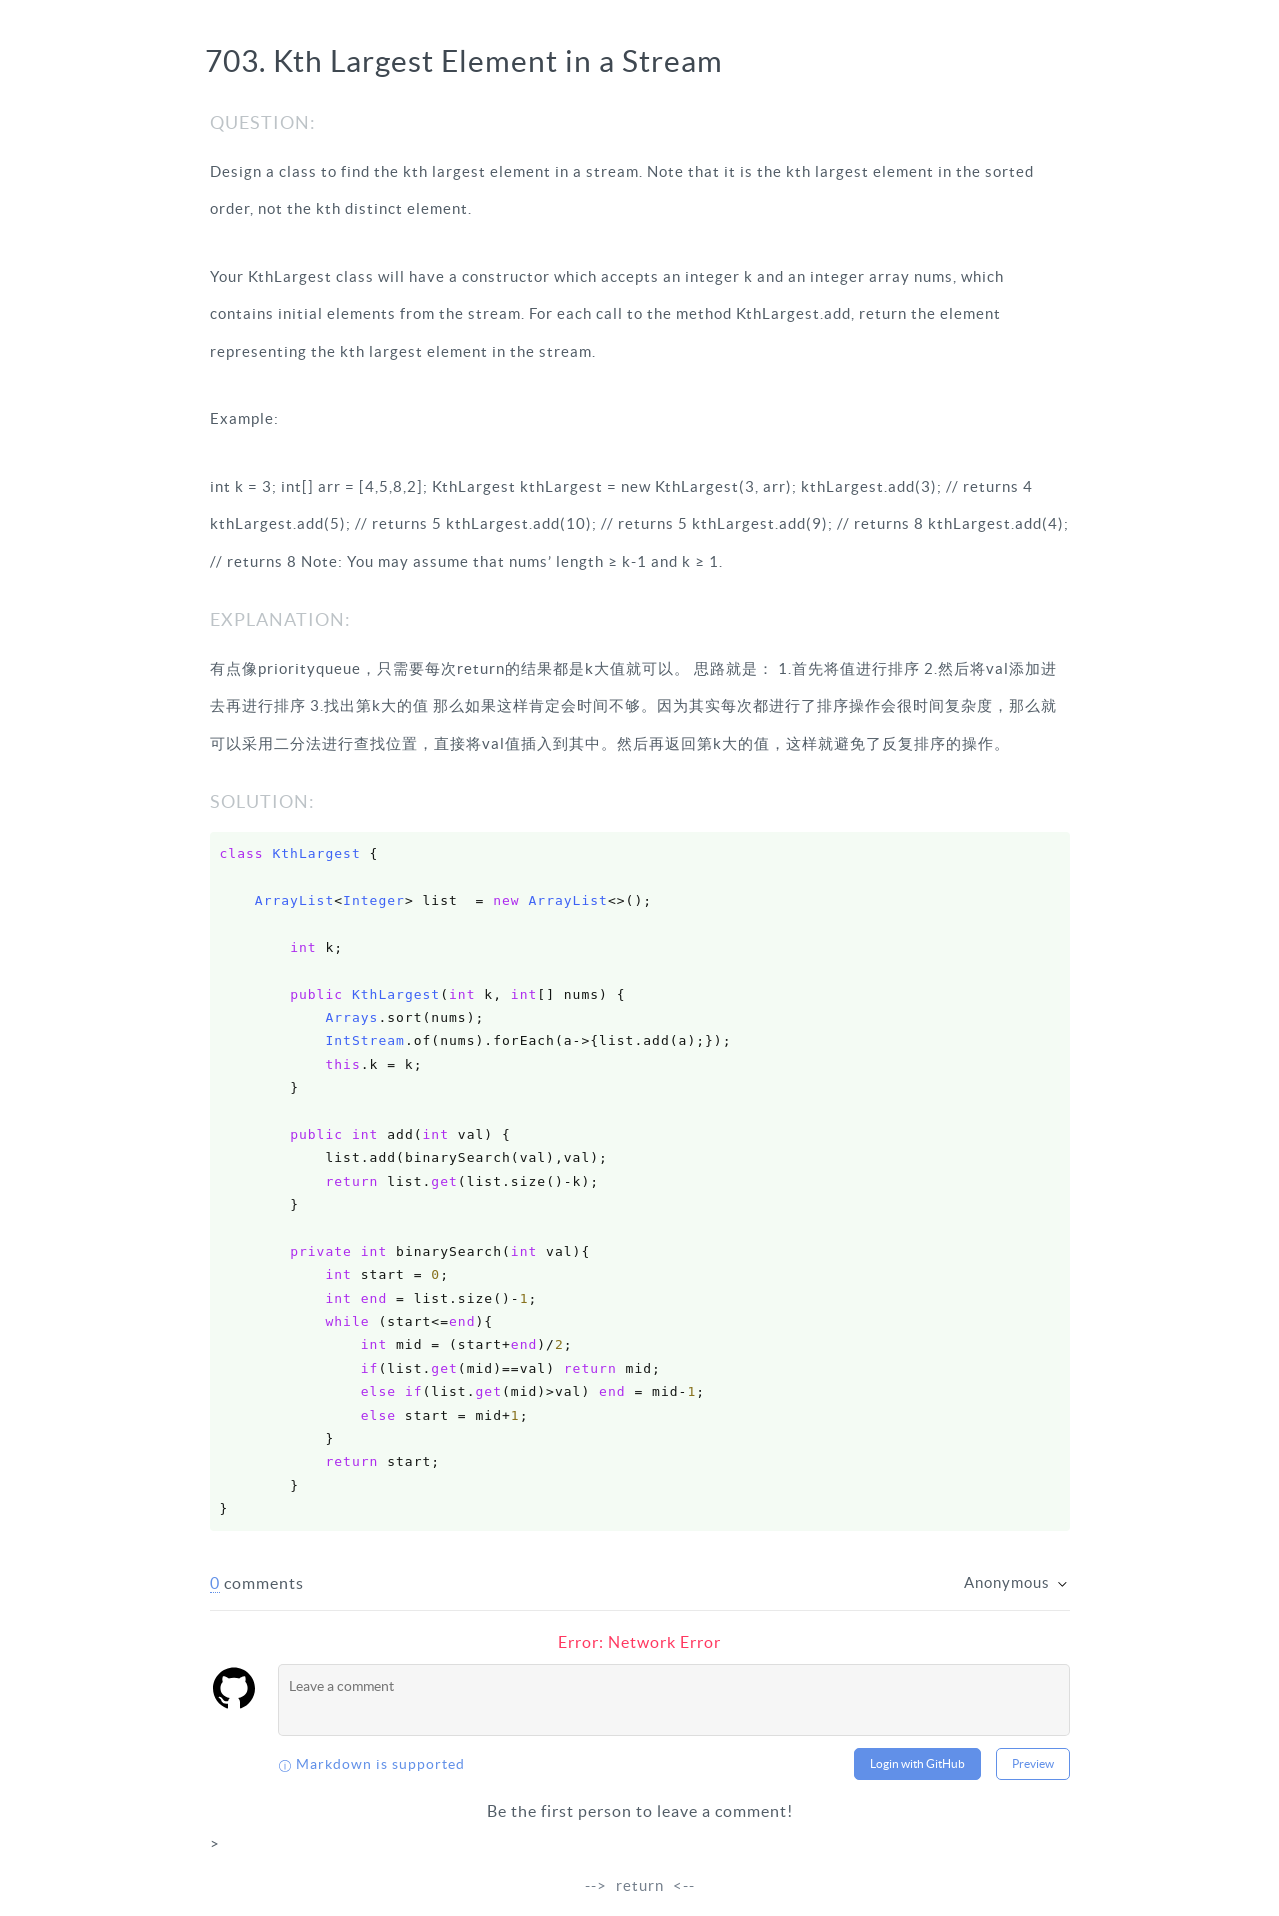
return (640, 1885)
